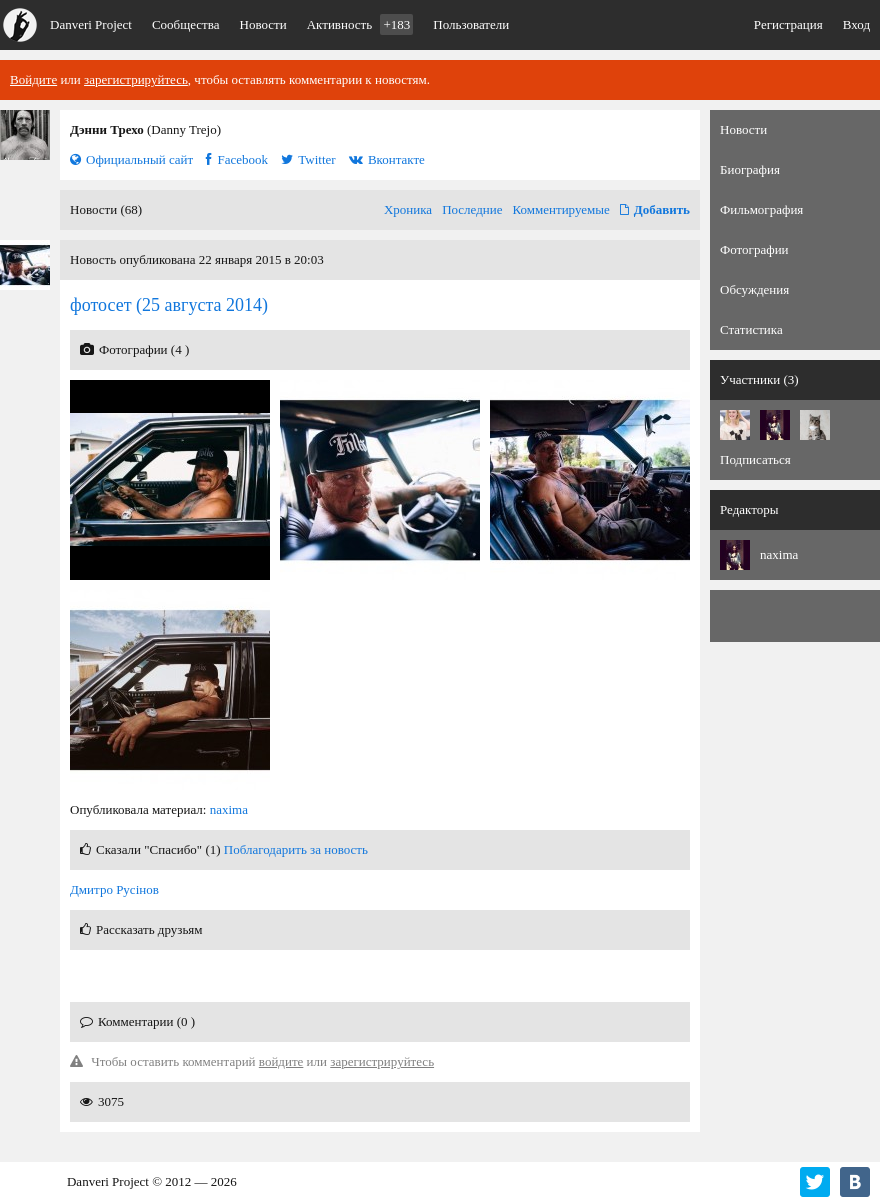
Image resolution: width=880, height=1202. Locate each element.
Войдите (33, 79)
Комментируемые (561, 209)
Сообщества (186, 24)
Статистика (751, 329)
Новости (263, 24)
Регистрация (788, 24)
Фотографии (754, 249)
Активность (360, 24)
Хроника (408, 209)
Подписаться (755, 459)
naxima (229, 809)
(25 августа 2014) (169, 305)
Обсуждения (754, 289)
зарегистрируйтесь (136, 79)
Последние (472, 209)
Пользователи (471, 24)
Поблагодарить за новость (296, 849)
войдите (281, 1061)
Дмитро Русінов (114, 889)
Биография (750, 169)
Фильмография (761, 209)
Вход (856, 24)
